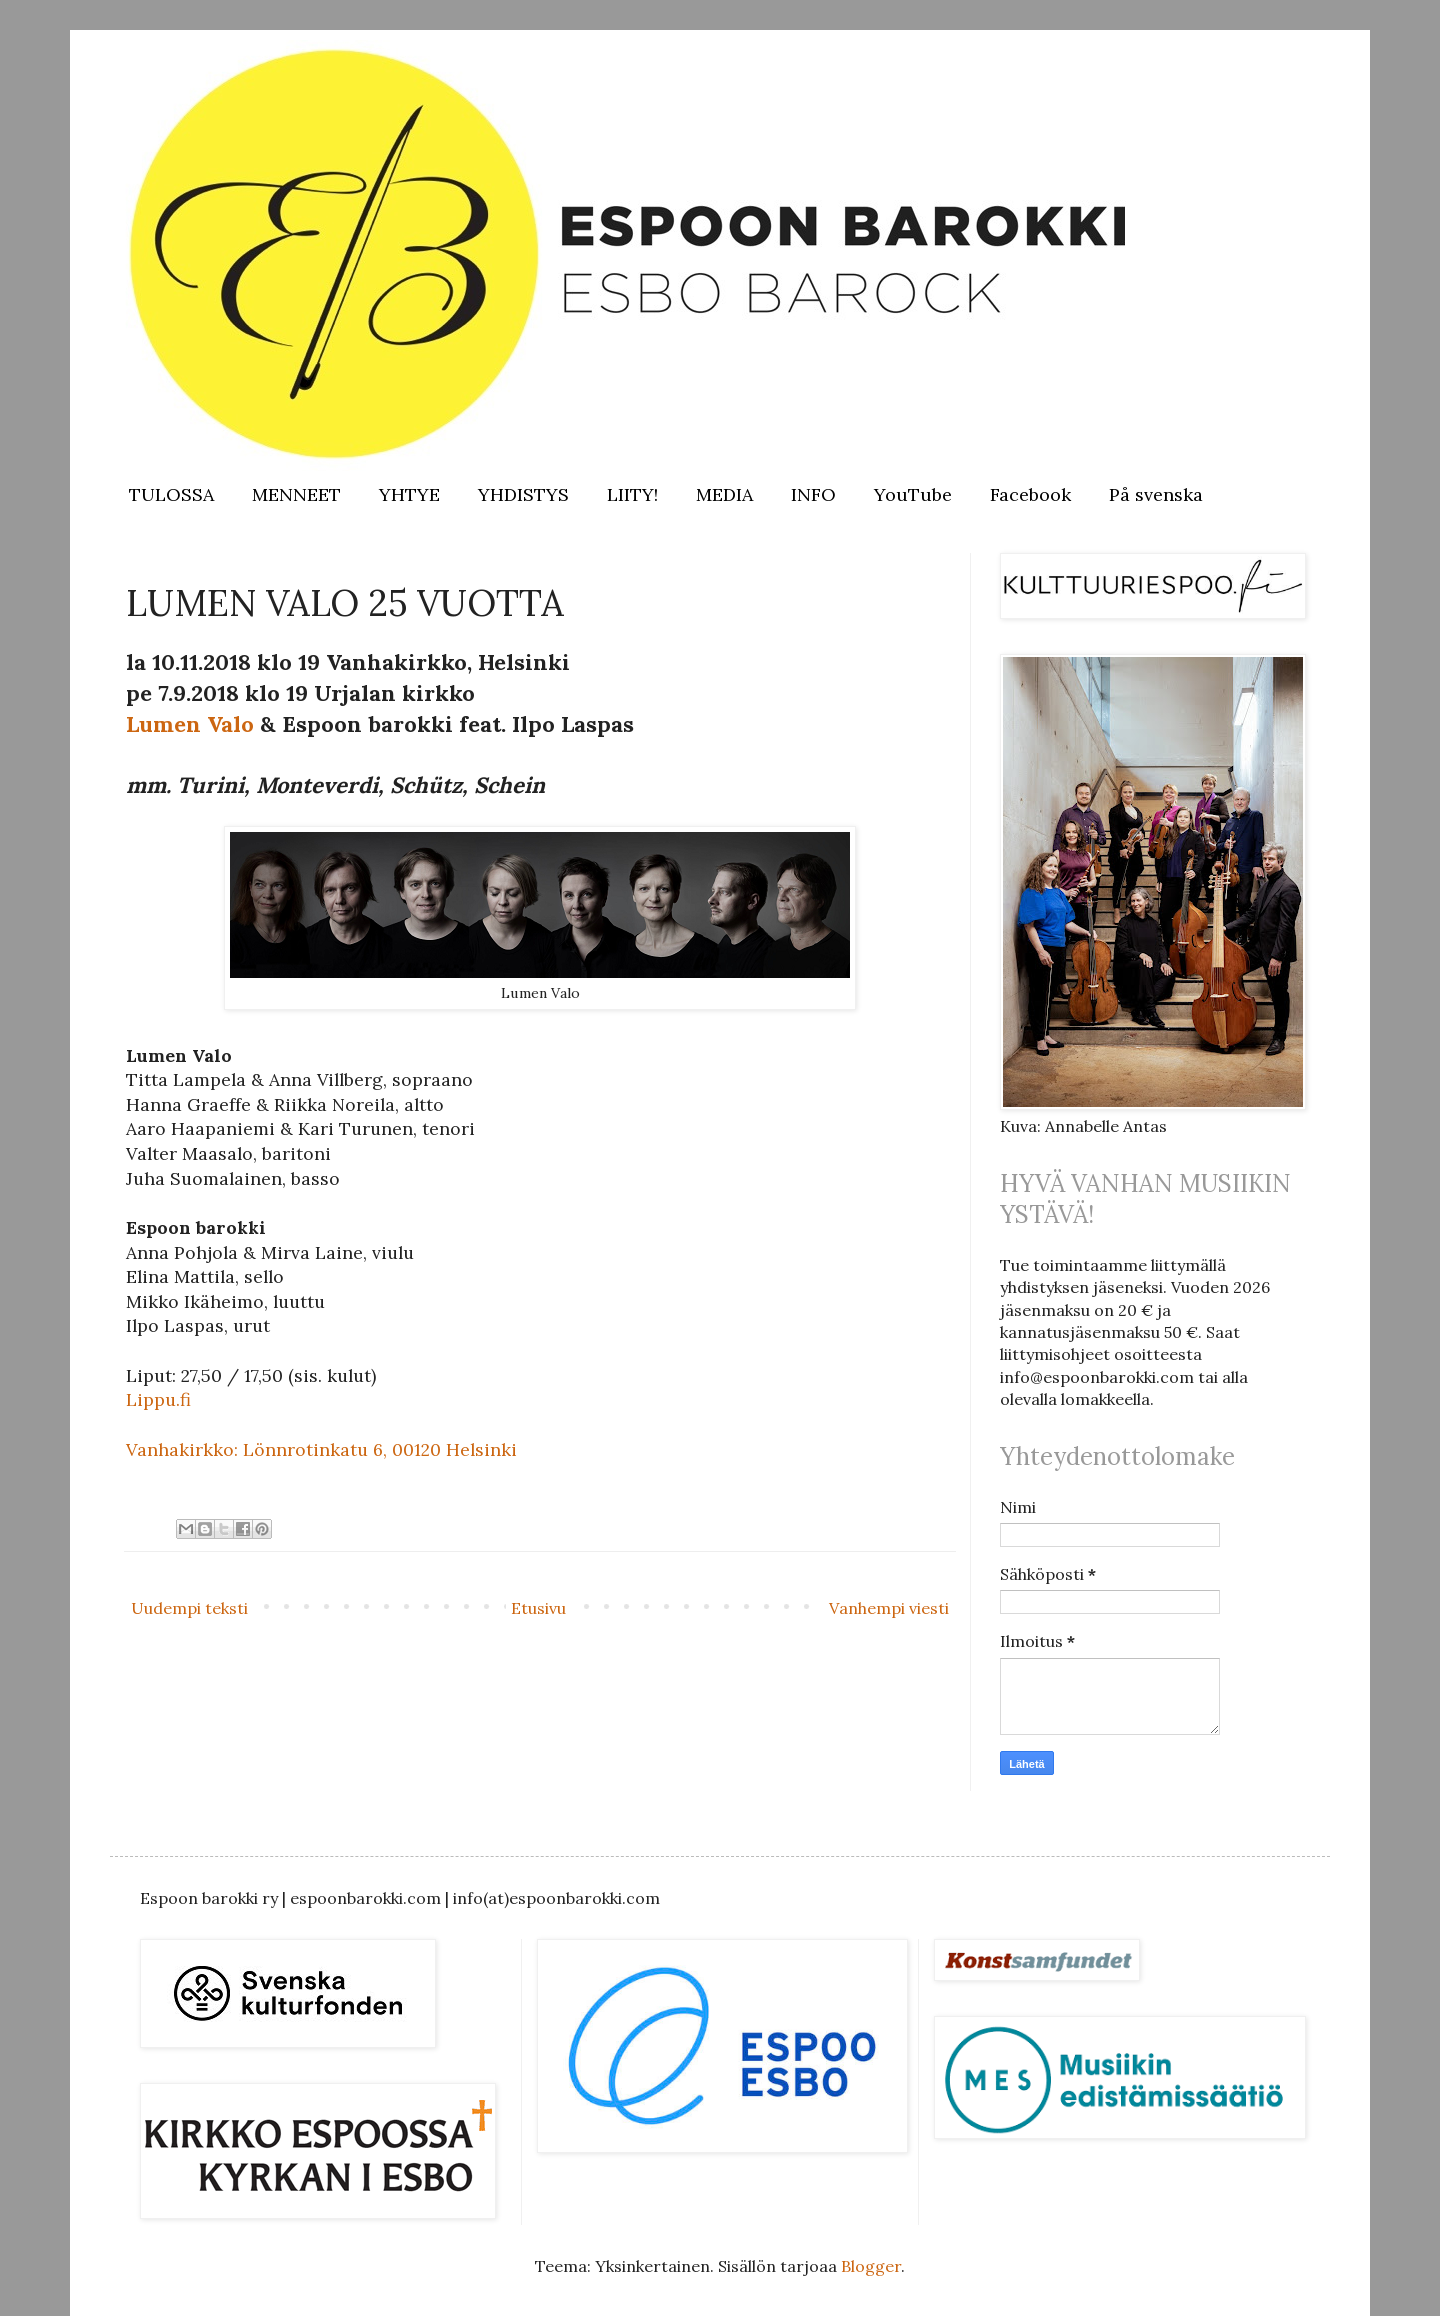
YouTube (913, 494)
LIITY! (632, 494)
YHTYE (409, 494)
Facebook (1030, 494)
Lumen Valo (190, 724)
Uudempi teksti (189, 1608)
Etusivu (538, 1608)
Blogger (871, 2266)
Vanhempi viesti (889, 1608)
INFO (813, 494)
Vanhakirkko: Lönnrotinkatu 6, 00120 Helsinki (321, 1449)
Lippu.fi (158, 1399)
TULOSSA (171, 494)
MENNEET (296, 494)
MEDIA (724, 494)
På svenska (1156, 494)
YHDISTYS (523, 494)
